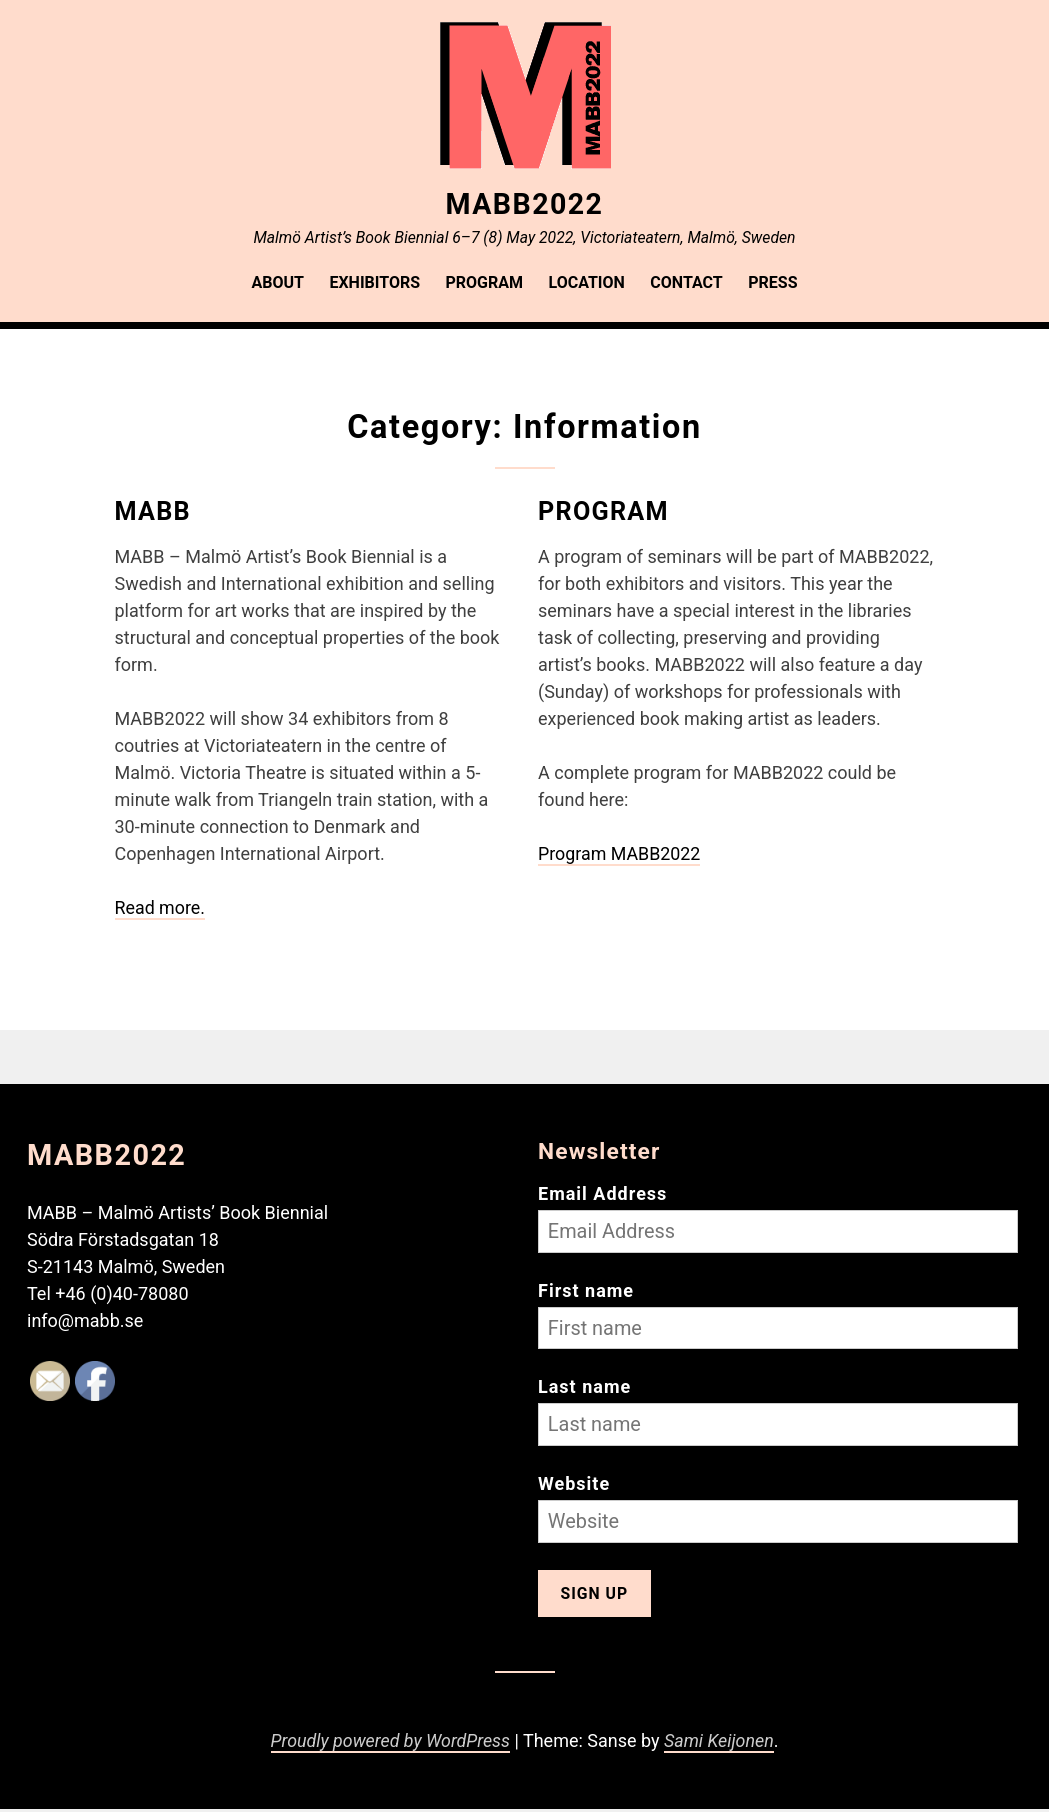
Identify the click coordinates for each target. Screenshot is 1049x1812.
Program (485, 282)
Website (574, 1485)
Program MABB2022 (620, 852)
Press (772, 282)
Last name (584, 1387)
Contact (686, 282)
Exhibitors (374, 282)
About (278, 282)
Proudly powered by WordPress (390, 1744)
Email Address (602, 1191)
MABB (154, 510)
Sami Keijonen (720, 1744)
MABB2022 (524, 203)
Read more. (160, 906)
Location (587, 282)
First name (586, 1289)
